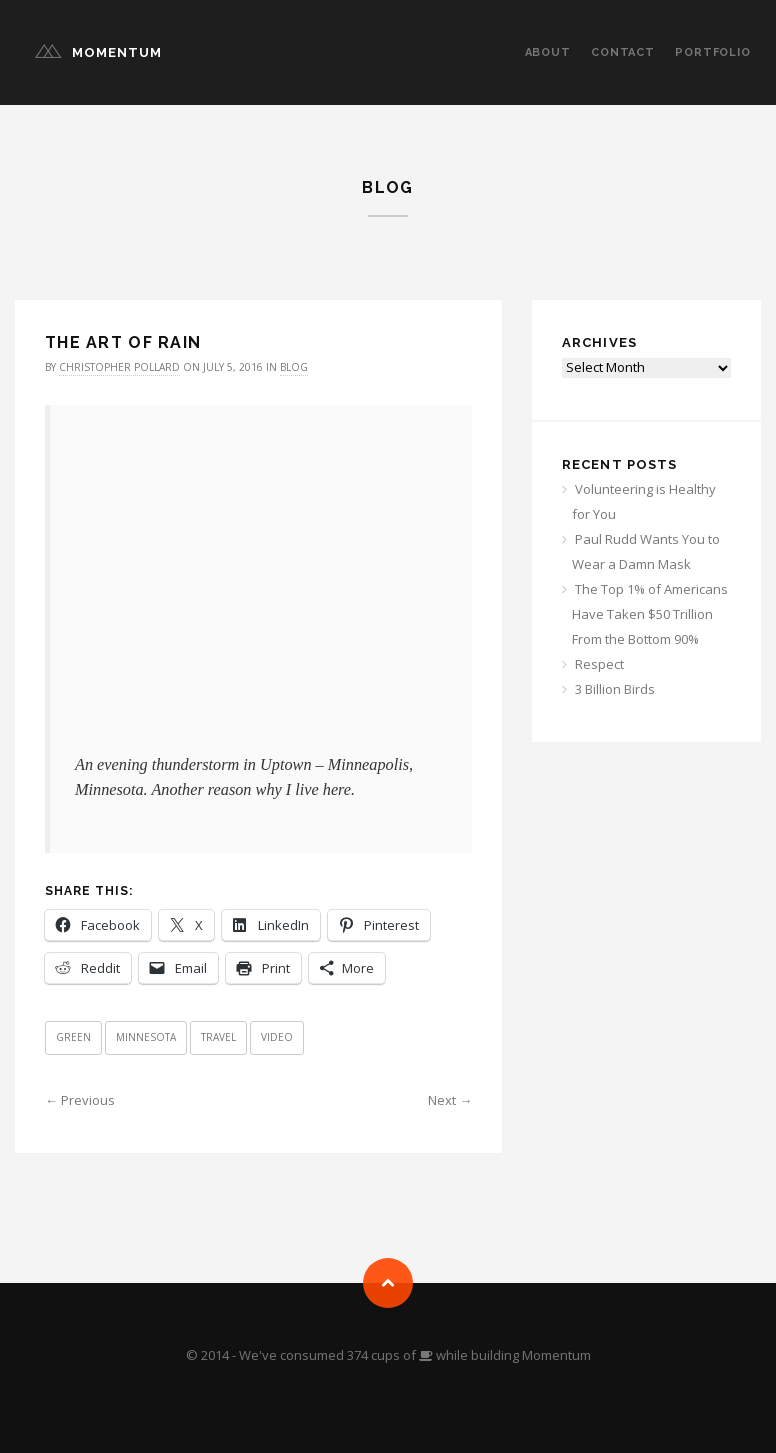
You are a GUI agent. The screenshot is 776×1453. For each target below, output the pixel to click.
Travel (218, 1037)
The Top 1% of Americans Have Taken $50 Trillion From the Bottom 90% (650, 614)
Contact (623, 52)
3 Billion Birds (615, 689)
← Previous (80, 1100)
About (548, 52)
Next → (450, 1100)
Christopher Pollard (119, 367)
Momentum (117, 52)
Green (73, 1037)
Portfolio (713, 52)
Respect (599, 664)
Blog (294, 367)
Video (277, 1037)
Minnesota (146, 1037)
